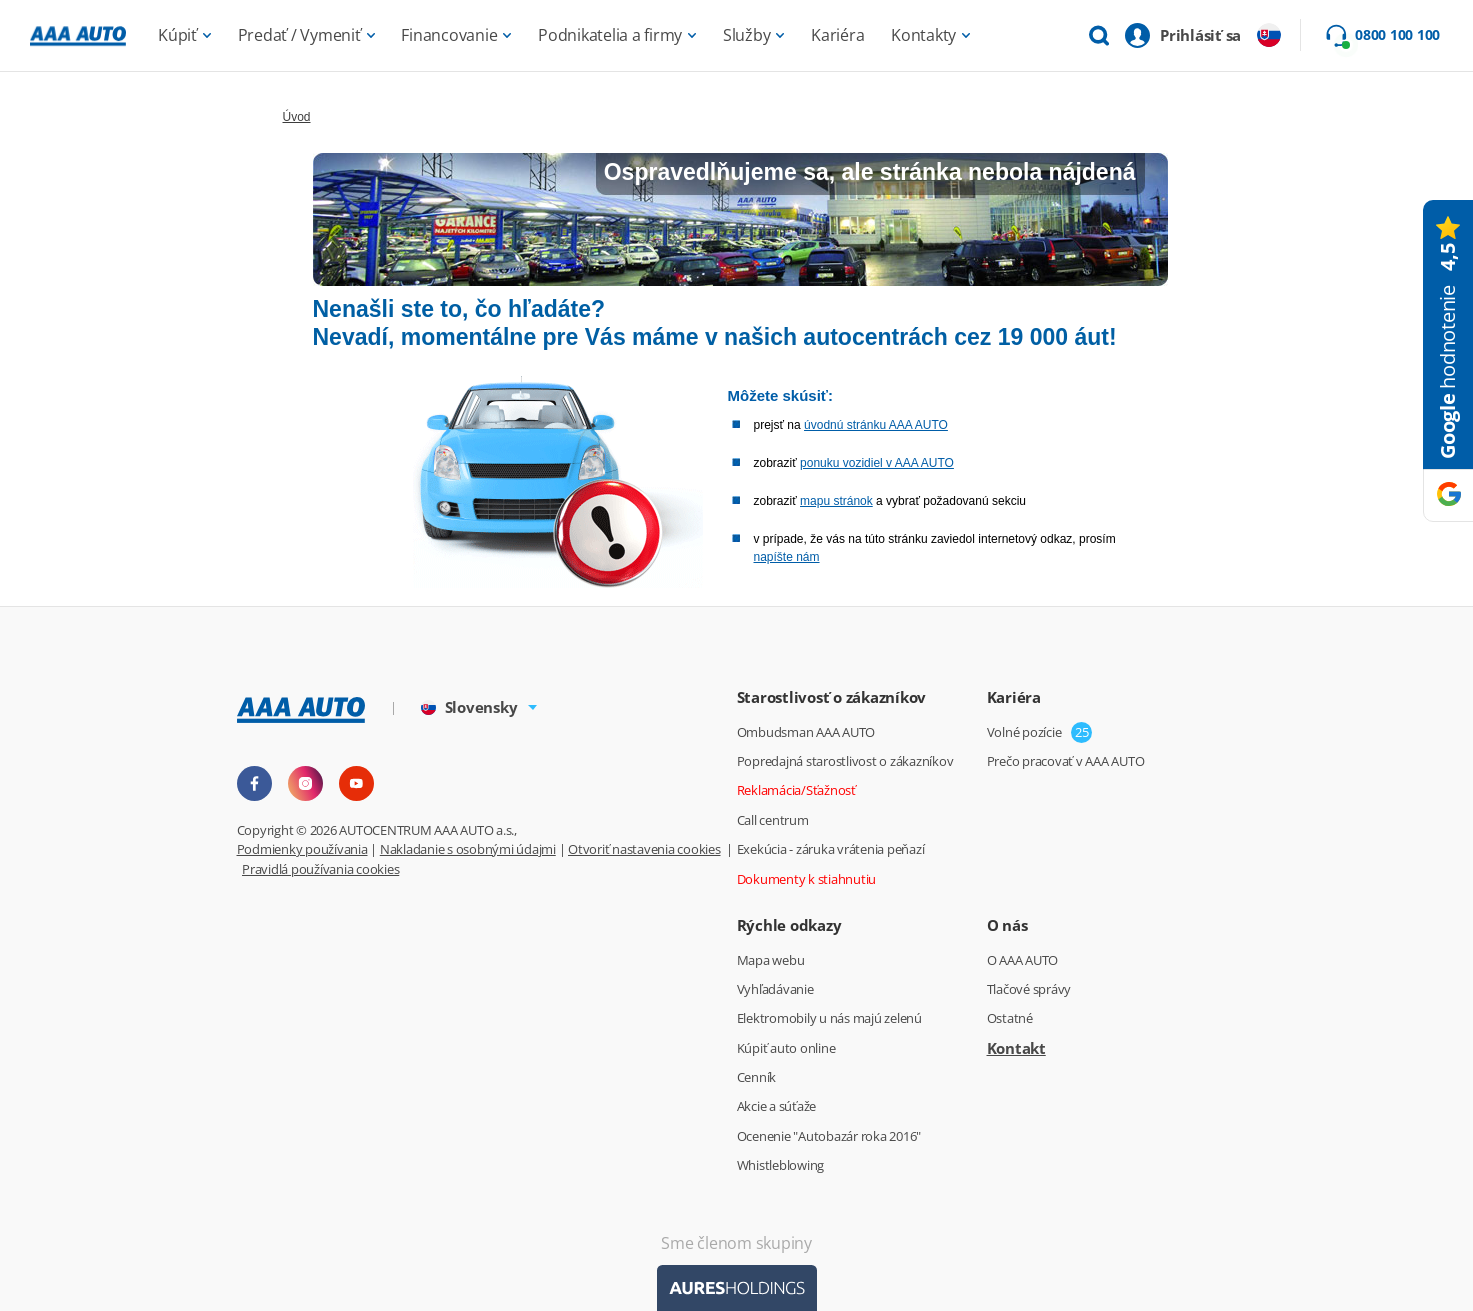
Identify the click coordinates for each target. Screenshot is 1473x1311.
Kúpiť (177, 35)
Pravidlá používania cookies (320, 869)
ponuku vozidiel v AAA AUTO (877, 463)
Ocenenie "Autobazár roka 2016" (829, 1136)
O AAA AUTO (1023, 960)
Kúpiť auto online (786, 1048)
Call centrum (773, 820)
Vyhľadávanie (775, 989)
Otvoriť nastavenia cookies (644, 849)
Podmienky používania (302, 849)
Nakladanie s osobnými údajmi (468, 849)
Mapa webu (771, 960)
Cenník (757, 1077)
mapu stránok (836, 501)
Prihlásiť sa (1200, 35)
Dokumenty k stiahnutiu (807, 879)
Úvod (297, 117)
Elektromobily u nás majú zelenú (829, 1018)
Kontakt (1016, 1048)
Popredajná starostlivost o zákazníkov (845, 761)
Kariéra (837, 35)
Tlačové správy (1029, 989)
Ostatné (1010, 1018)
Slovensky (469, 707)
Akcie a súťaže (777, 1106)
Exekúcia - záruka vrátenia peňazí (831, 849)
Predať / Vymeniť (299, 35)
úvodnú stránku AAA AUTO (876, 425)
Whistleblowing (781, 1165)
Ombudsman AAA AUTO (806, 732)
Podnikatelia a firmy (610, 35)
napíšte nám (787, 557)
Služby (747, 35)
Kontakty (923, 35)
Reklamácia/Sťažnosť (796, 790)
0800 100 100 (1397, 35)
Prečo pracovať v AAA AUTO (1066, 761)
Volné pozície (1024, 732)
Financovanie (449, 35)
